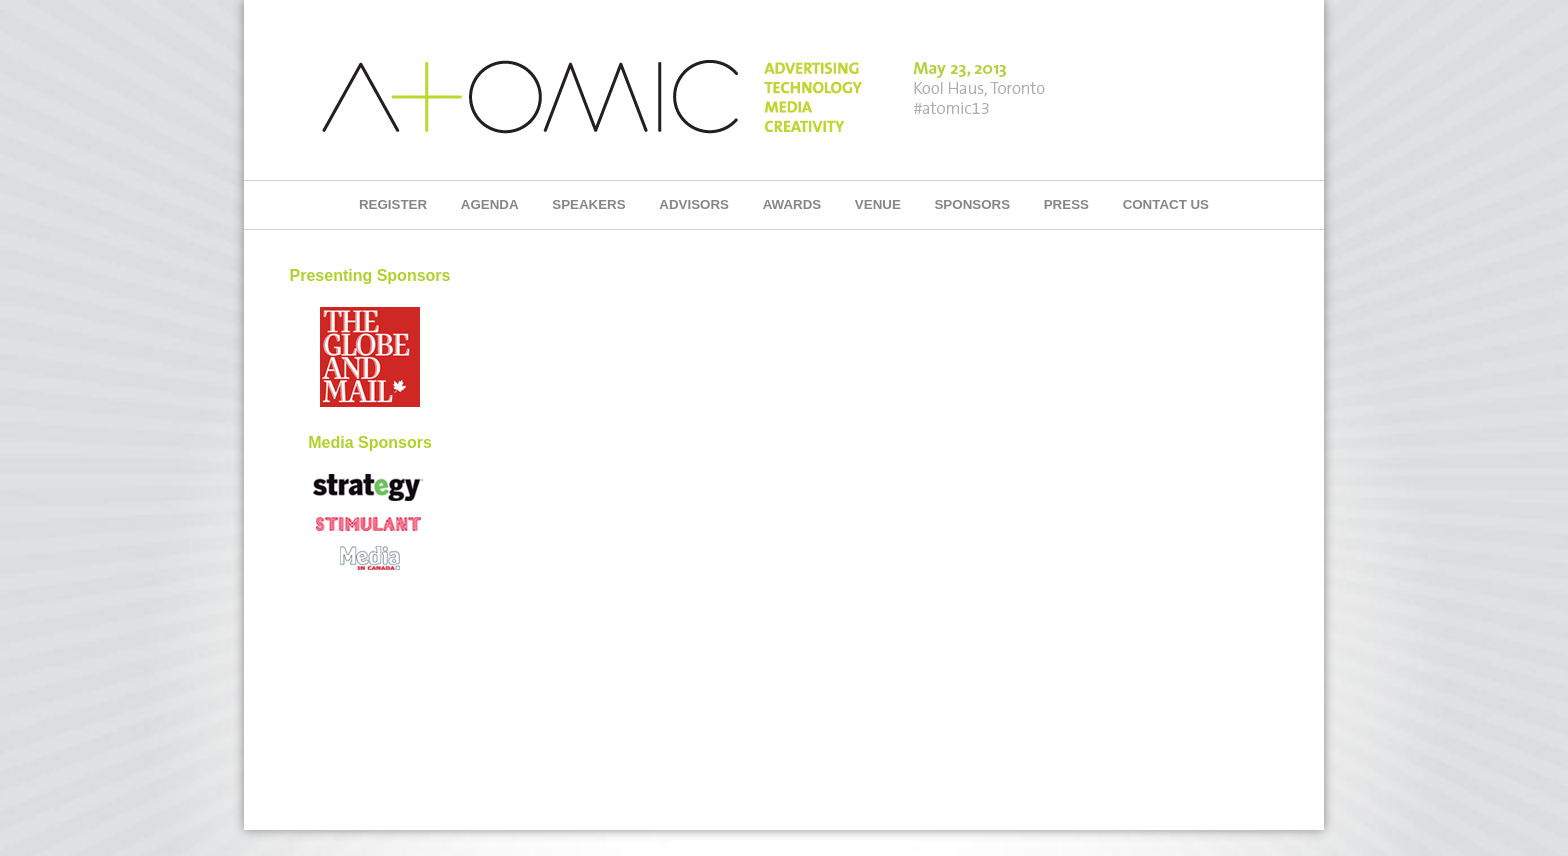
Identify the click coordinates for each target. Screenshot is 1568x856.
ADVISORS (694, 204)
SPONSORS (972, 204)
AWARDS (792, 204)
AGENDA (490, 204)
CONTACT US (1166, 204)
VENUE (878, 204)
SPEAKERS (588, 204)
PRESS (1066, 204)
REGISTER (393, 204)
